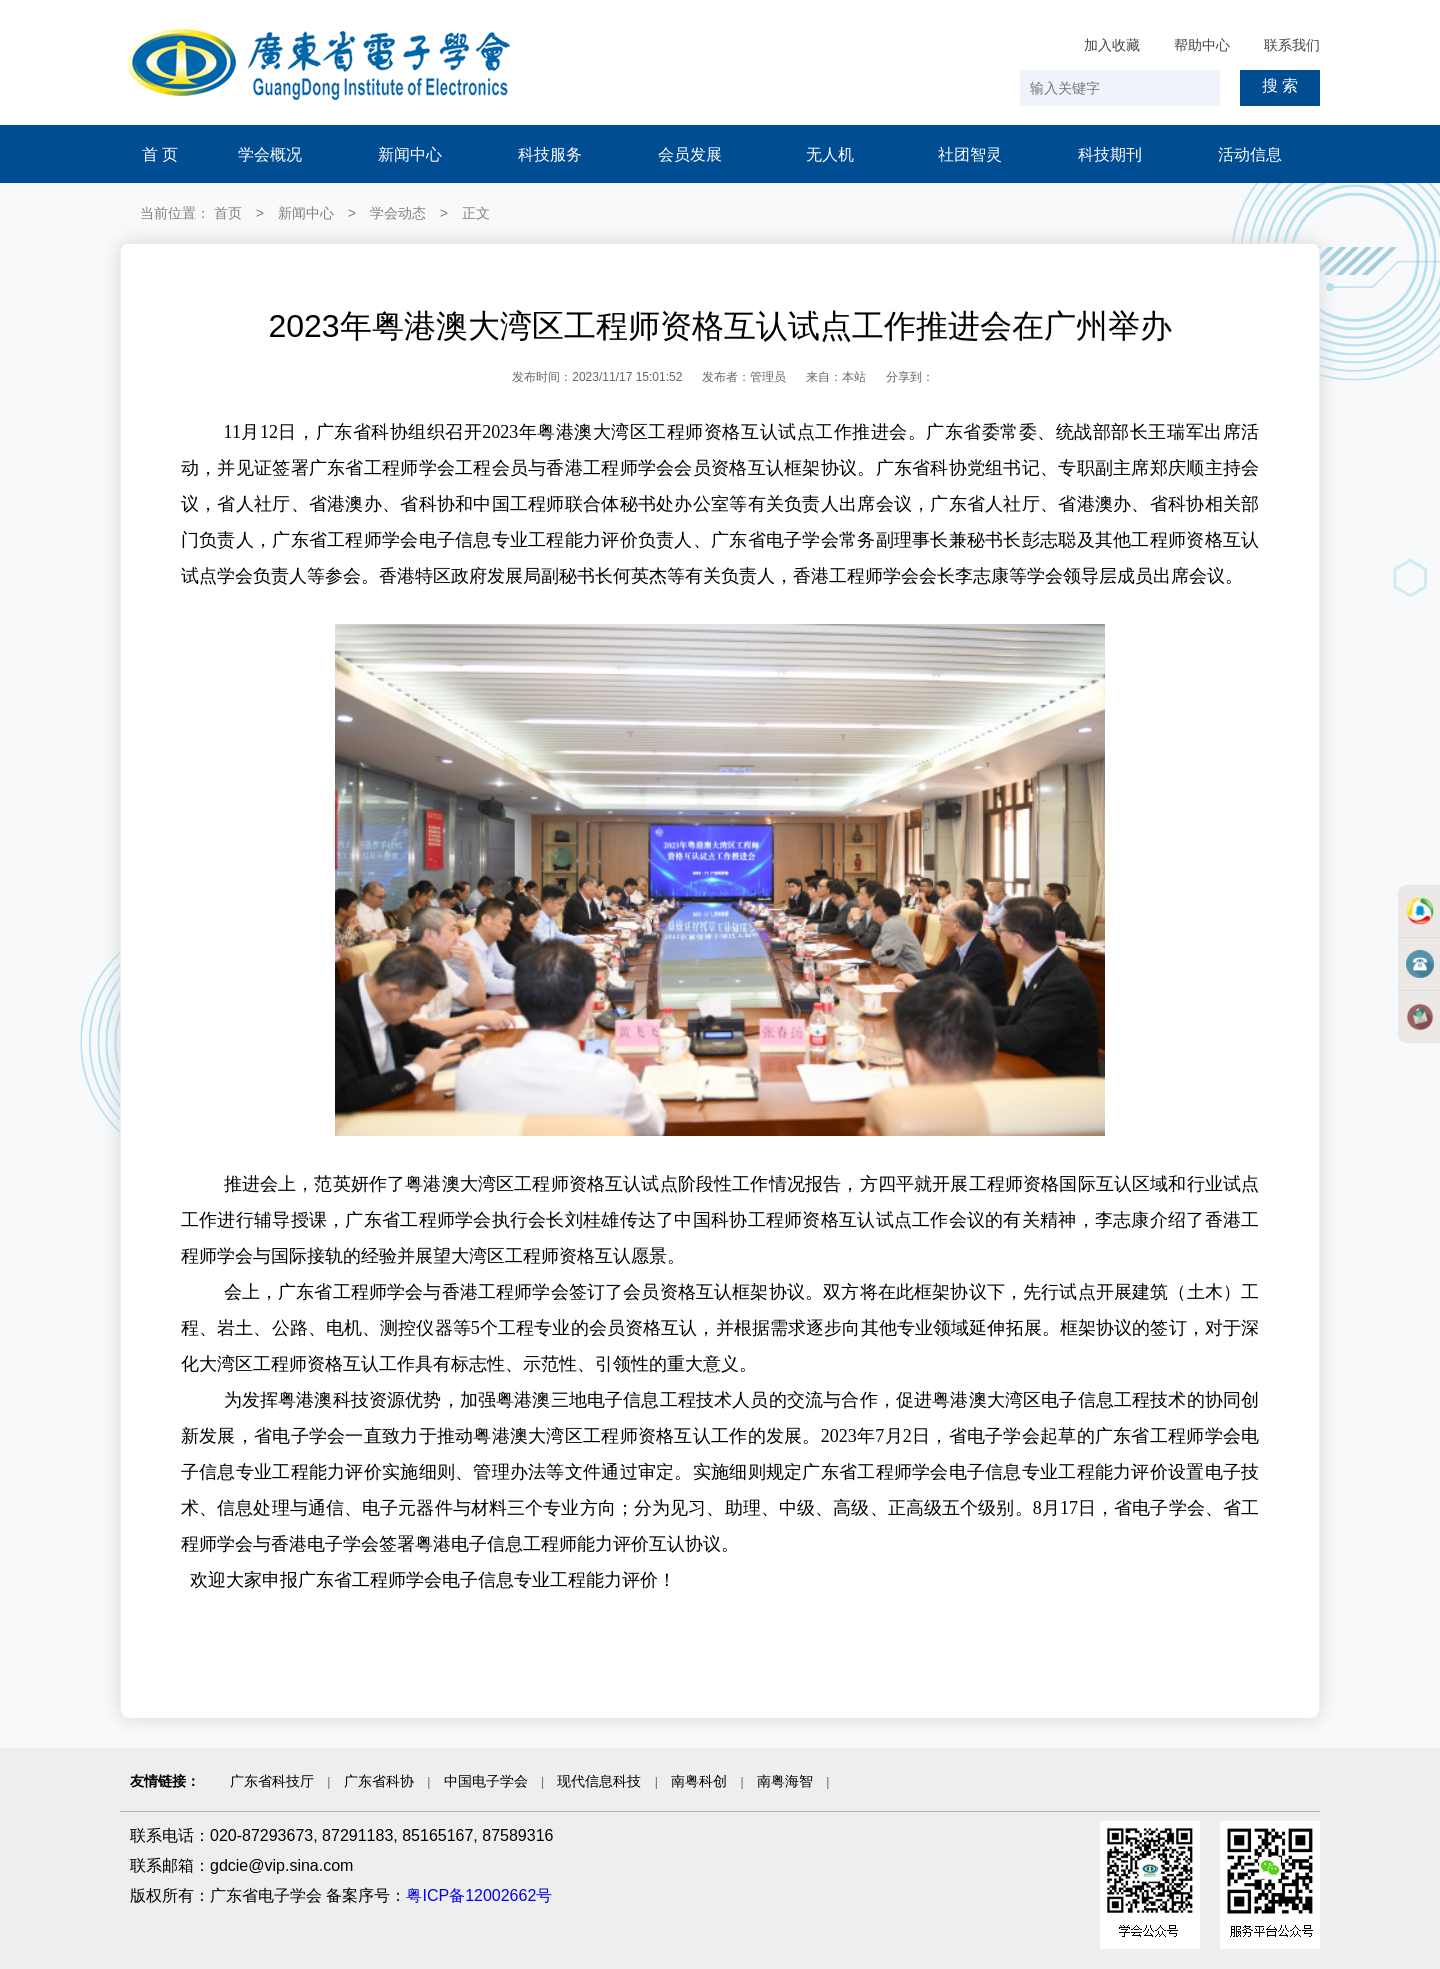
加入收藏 (1112, 45)
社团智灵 (970, 154)
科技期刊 (1110, 154)
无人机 (830, 154)
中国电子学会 (486, 1781)
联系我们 (1292, 45)
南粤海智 (785, 1781)
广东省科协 (379, 1781)
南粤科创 (699, 1781)
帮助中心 (1202, 45)
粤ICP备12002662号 (479, 1895)
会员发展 (690, 154)
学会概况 (270, 154)
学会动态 (398, 213)
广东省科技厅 (272, 1781)
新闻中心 (410, 154)
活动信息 (1250, 154)
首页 (228, 213)
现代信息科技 (599, 1781)
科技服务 (550, 154)
